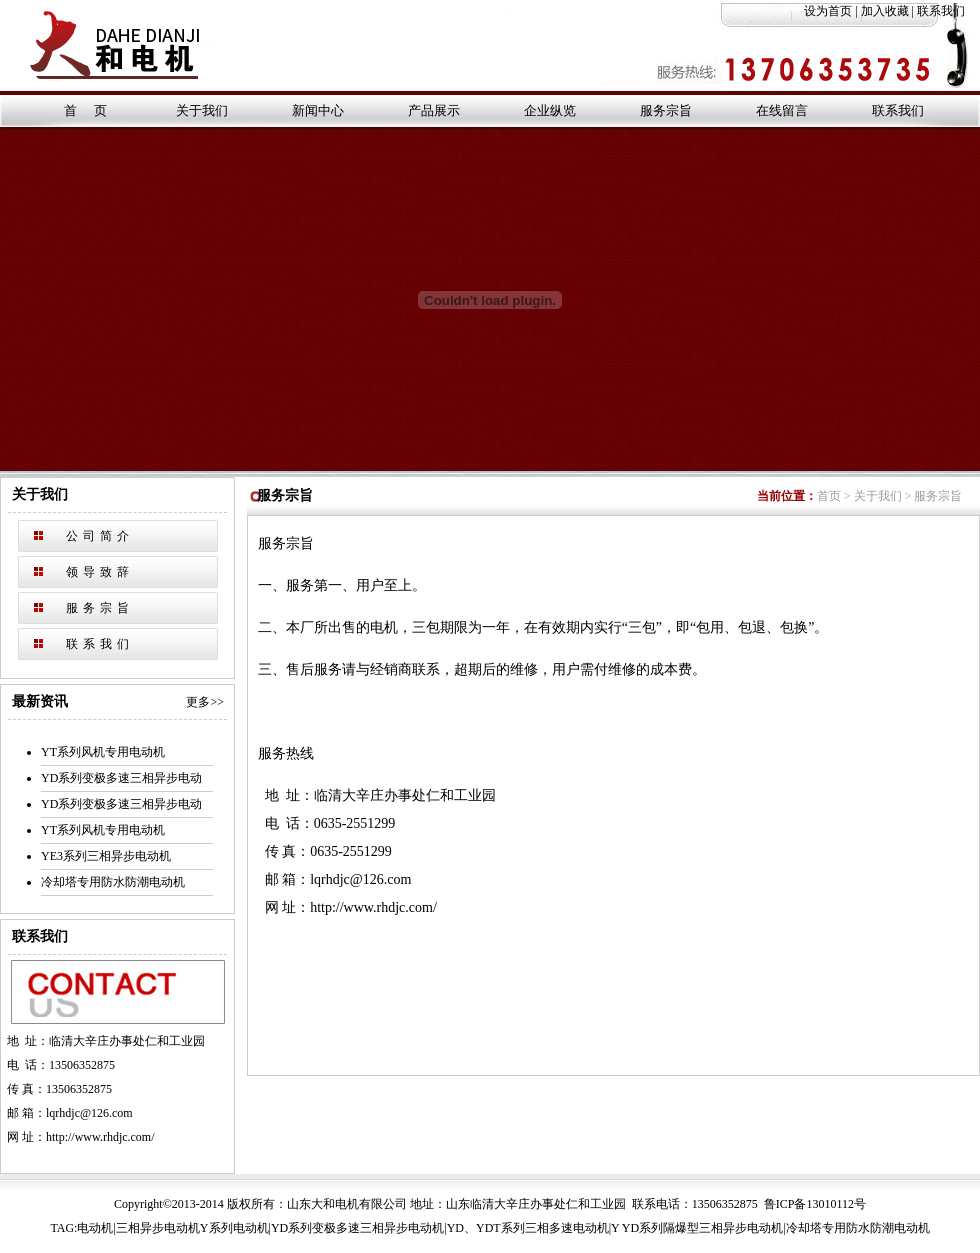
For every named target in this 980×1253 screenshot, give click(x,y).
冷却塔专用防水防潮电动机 (113, 882)
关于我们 (202, 110)
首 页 (85, 110)
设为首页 (828, 11)
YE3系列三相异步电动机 (106, 856)
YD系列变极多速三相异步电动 (121, 778)
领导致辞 (100, 572)
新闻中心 (318, 110)
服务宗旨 (666, 110)
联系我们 (948, 11)
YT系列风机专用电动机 (103, 752)
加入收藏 (885, 11)
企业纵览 (550, 110)
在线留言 (782, 110)
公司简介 (100, 536)
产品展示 (434, 110)
